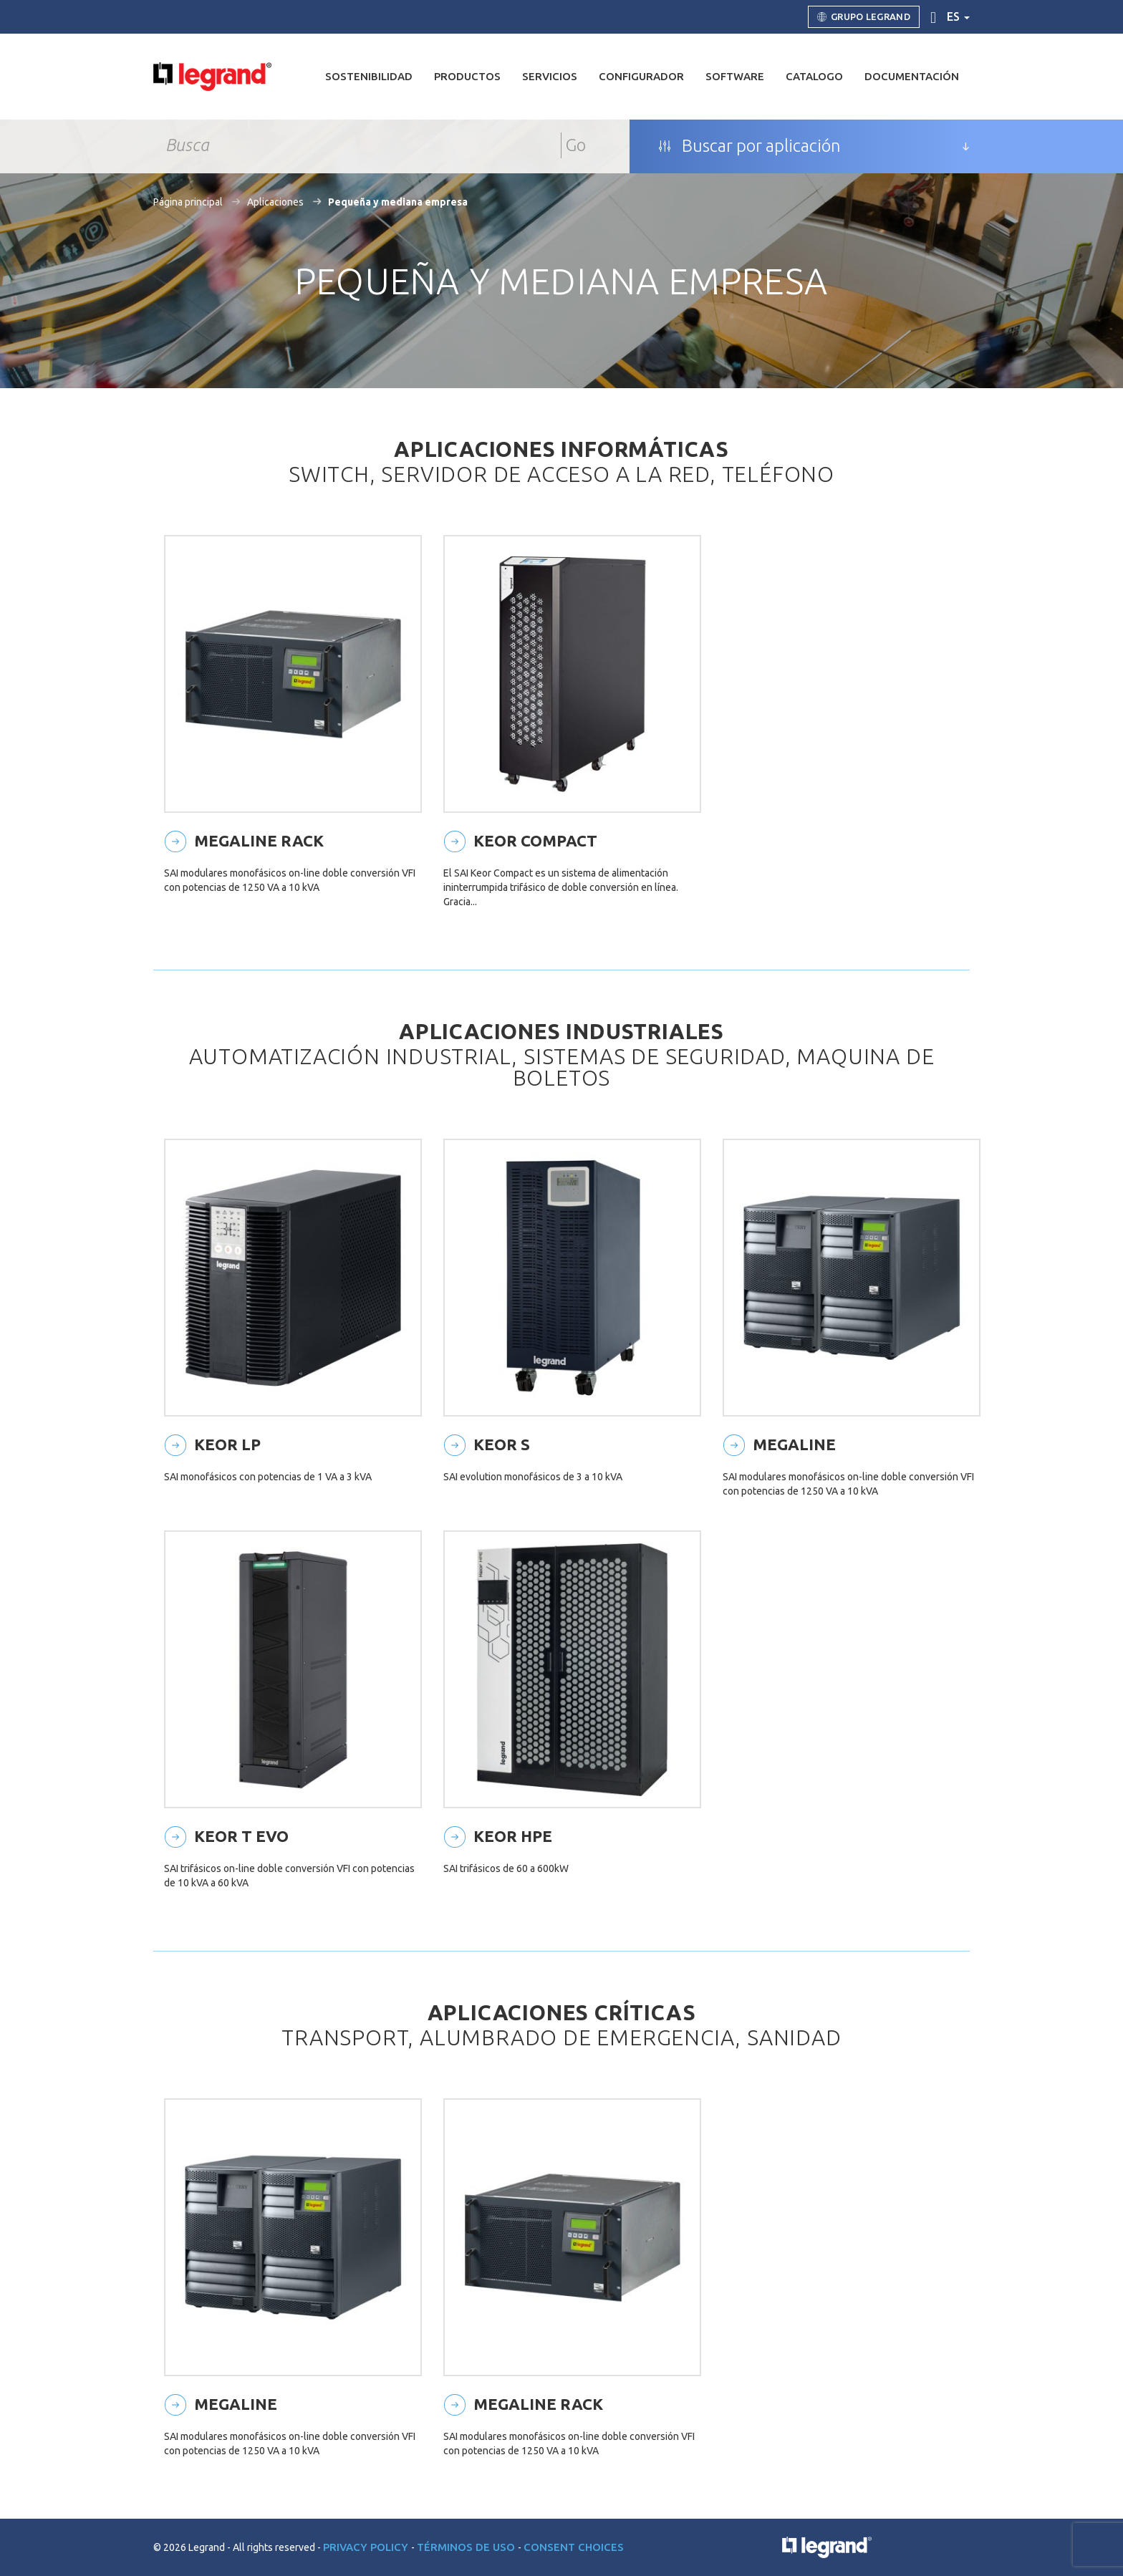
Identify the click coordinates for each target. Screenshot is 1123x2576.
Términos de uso (467, 2547)
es (958, 16)
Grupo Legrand (863, 17)
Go (576, 145)
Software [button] (734, 76)
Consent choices (574, 2547)
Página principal (188, 202)
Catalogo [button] (814, 76)
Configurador (641, 76)
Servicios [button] (549, 76)
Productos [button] (467, 76)
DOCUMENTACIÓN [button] (911, 76)
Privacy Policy (367, 2547)
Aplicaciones (275, 202)
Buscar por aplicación (749, 146)
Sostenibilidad (369, 76)
